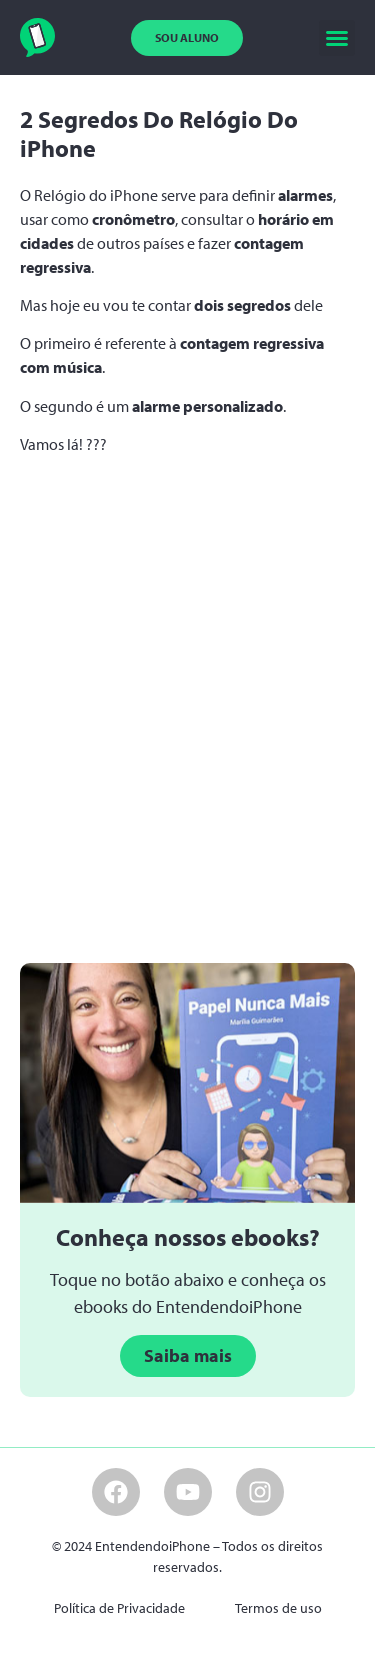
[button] (337, 38)
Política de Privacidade (119, 1608)
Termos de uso (278, 1608)
